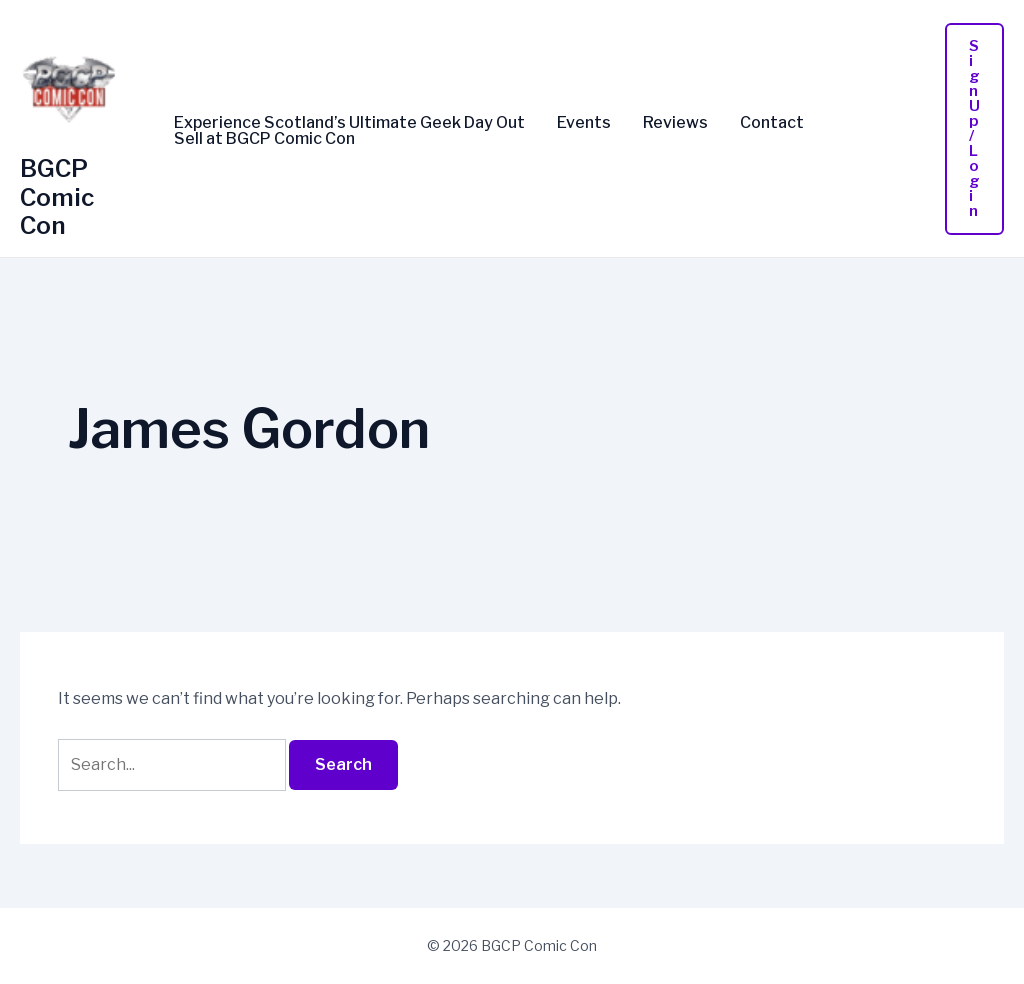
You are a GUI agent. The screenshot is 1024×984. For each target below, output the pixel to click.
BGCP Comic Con (57, 197)
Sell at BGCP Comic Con (264, 139)
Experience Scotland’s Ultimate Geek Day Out (349, 123)
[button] (974, 129)
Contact (772, 123)
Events (584, 123)
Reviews (675, 123)
